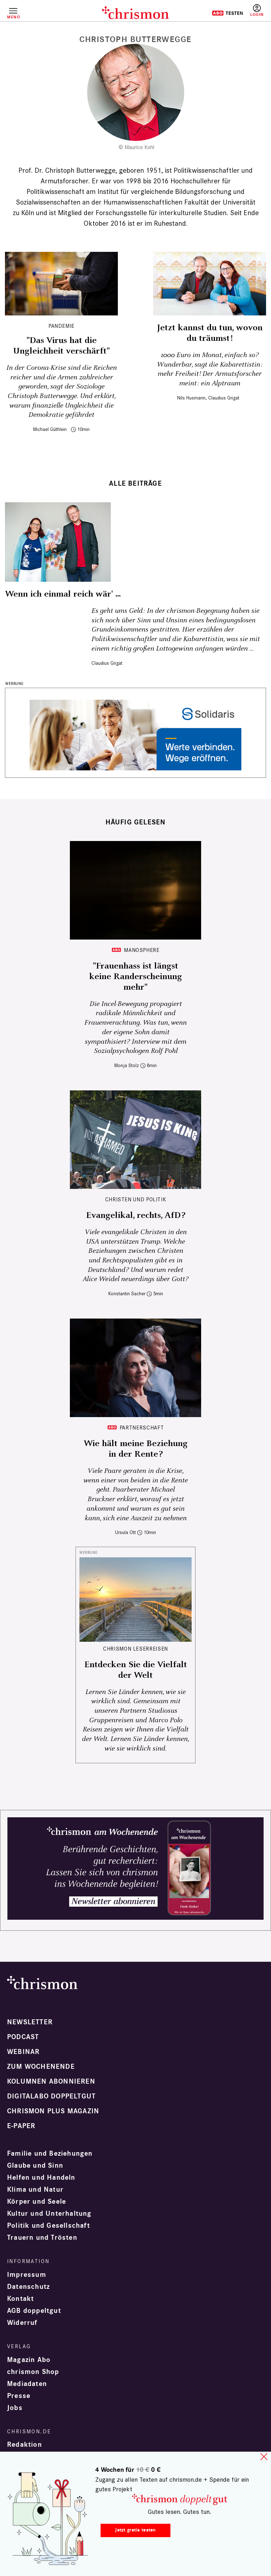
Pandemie (61, 325)
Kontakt (20, 2298)
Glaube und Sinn (35, 2165)
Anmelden (257, 10)
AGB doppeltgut (34, 2310)
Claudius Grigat (223, 398)
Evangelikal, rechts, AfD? (135, 1215)
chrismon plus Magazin (53, 2111)
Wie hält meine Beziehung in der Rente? (136, 1449)
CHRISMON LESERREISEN (135, 1648)
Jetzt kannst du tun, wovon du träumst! (210, 333)
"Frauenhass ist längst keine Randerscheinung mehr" (135, 976)
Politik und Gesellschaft (48, 2225)
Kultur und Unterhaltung (49, 2213)
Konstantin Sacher (126, 1294)
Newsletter (30, 2022)
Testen (227, 13)
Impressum (26, 2274)
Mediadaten (27, 2384)
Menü (13, 16)
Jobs (15, 2408)
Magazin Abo (28, 2360)
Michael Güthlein (50, 429)
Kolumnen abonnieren (51, 2081)
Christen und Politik (135, 1199)
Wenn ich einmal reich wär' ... (63, 594)
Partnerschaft (142, 1427)
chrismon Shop (33, 2372)
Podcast (23, 2037)
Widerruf (22, 2323)
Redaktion (24, 2444)
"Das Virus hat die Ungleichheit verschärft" (61, 345)
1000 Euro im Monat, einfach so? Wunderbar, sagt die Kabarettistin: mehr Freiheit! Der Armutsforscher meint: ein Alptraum (210, 369)
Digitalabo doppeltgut (51, 2096)
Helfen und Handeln (41, 2177)
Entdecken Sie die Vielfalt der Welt (135, 1670)
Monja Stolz (126, 1065)
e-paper (21, 2126)
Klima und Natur (35, 2189)
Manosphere (141, 950)
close (263, 2456)
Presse (18, 2396)
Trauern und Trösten (42, 2237)
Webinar (23, 2052)
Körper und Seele (36, 2201)
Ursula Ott (125, 1532)
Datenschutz (28, 2286)
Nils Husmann (191, 398)
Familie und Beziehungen (50, 2153)
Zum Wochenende (41, 2066)
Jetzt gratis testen (135, 2530)
